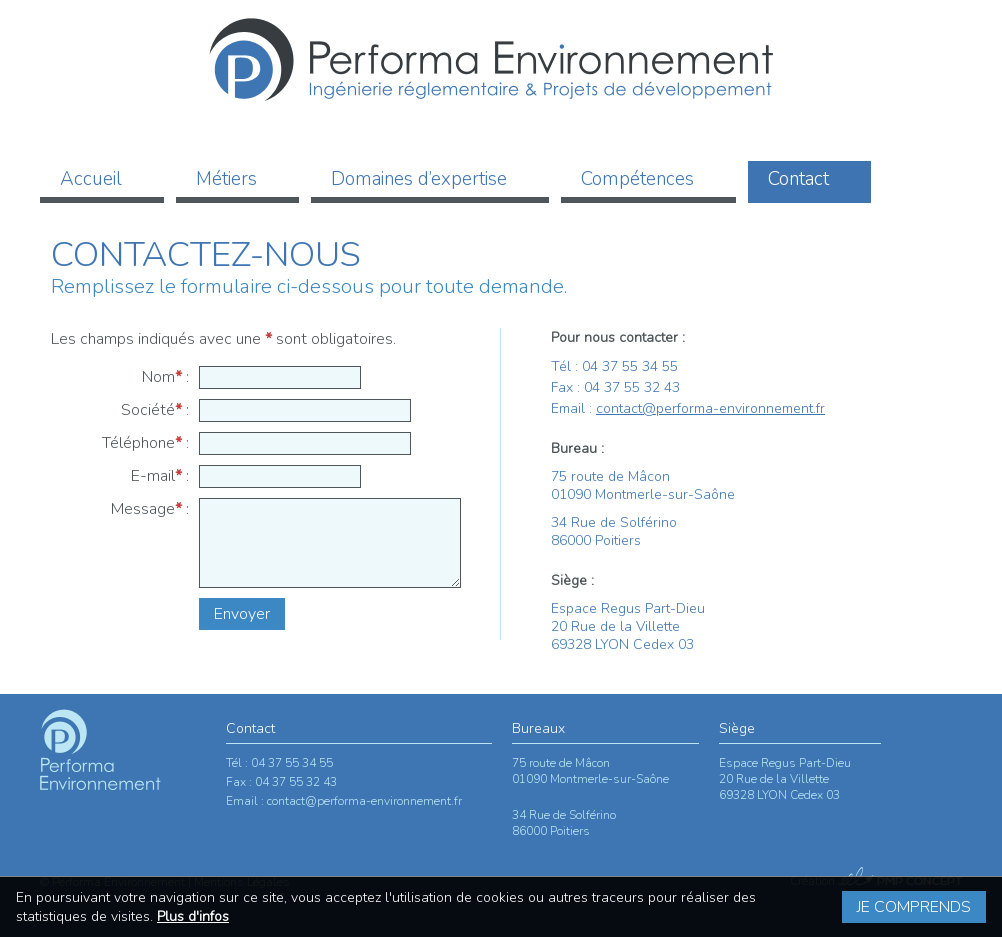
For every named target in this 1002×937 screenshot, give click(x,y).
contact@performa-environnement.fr (710, 408)
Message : (150, 509)
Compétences (637, 179)
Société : (155, 410)
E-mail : (160, 476)
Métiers (226, 179)
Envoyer (242, 614)
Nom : (165, 377)
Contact (798, 179)
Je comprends (914, 907)
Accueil (91, 179)
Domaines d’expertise (419, 179)
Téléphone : (145, 443)
